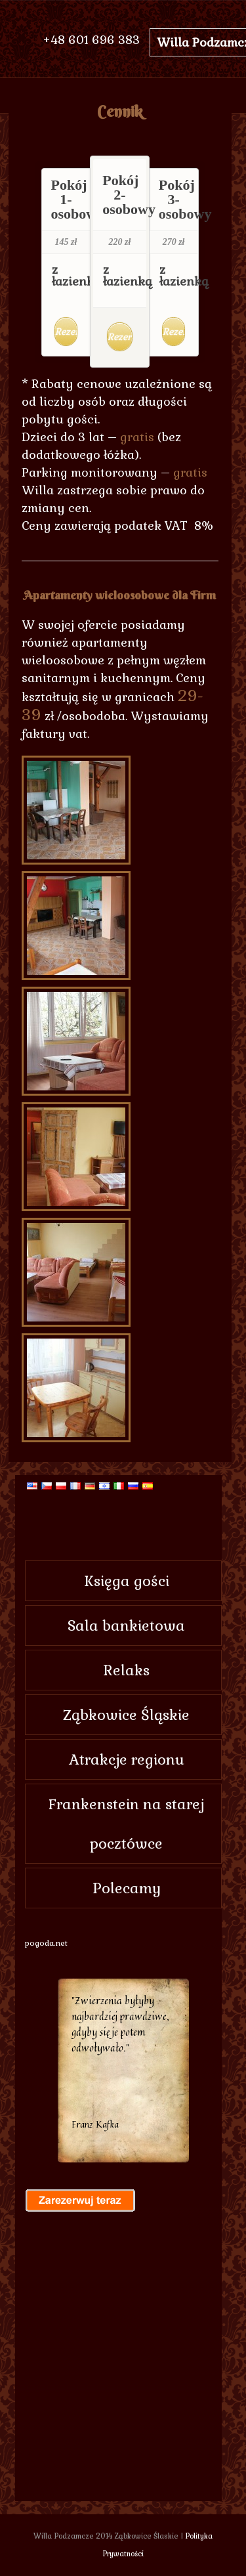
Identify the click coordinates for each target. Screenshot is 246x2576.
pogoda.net (46, 1943)
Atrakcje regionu (126, 1759)
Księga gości (126, 1581)
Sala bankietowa (126, 1625)
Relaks (127, 1670)
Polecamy (126, 1888)
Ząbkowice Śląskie (126, 1715)
